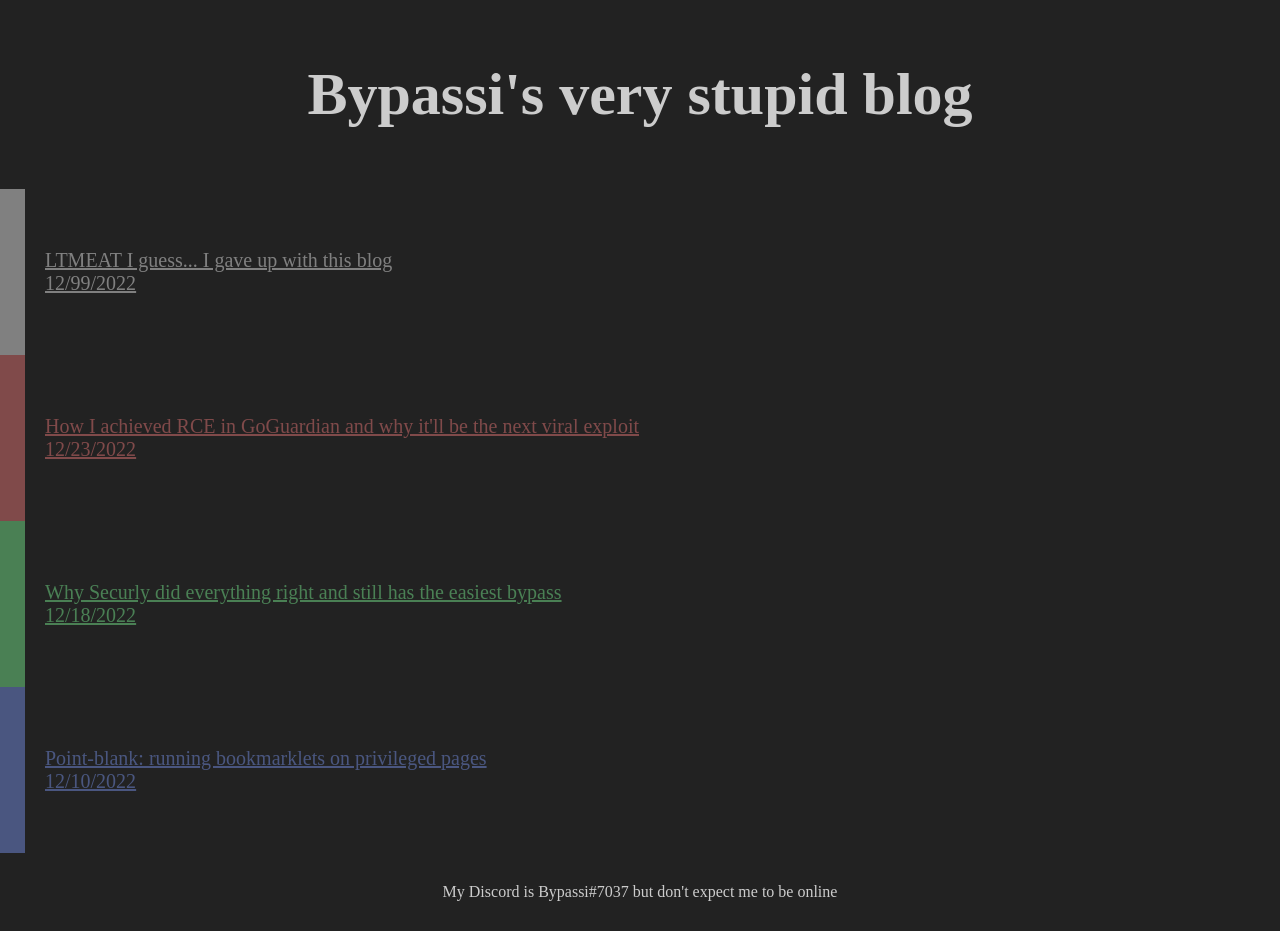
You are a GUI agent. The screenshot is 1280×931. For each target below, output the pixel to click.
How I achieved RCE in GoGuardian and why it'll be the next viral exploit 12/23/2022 (342, 437)
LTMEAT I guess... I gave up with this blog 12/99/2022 (218, 271)
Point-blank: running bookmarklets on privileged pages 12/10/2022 (266, 769)
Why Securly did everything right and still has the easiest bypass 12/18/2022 (303, 603)
